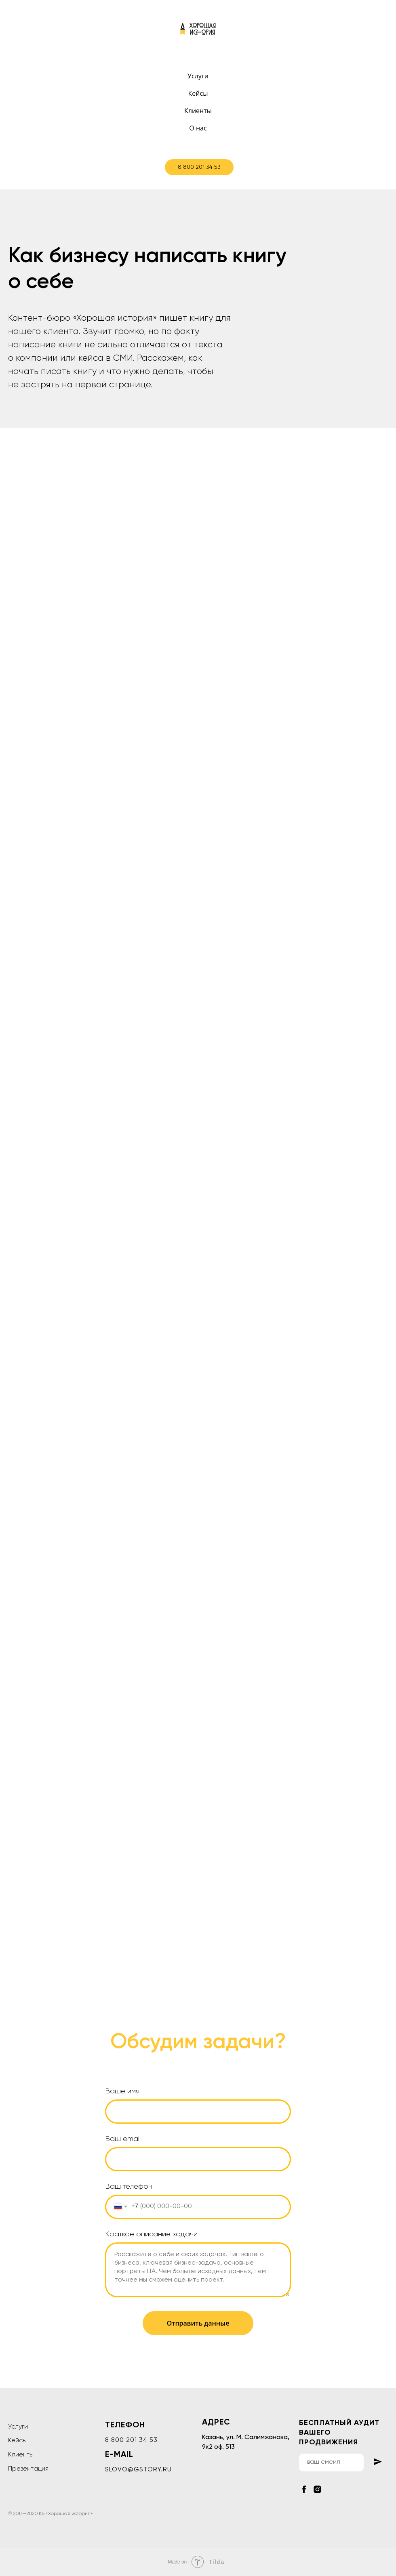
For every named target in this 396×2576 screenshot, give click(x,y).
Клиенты (198, 110)
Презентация (28, 2469)
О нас (197, 128)
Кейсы (198, 93)
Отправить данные (198, 2323)
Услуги (198, 75)
